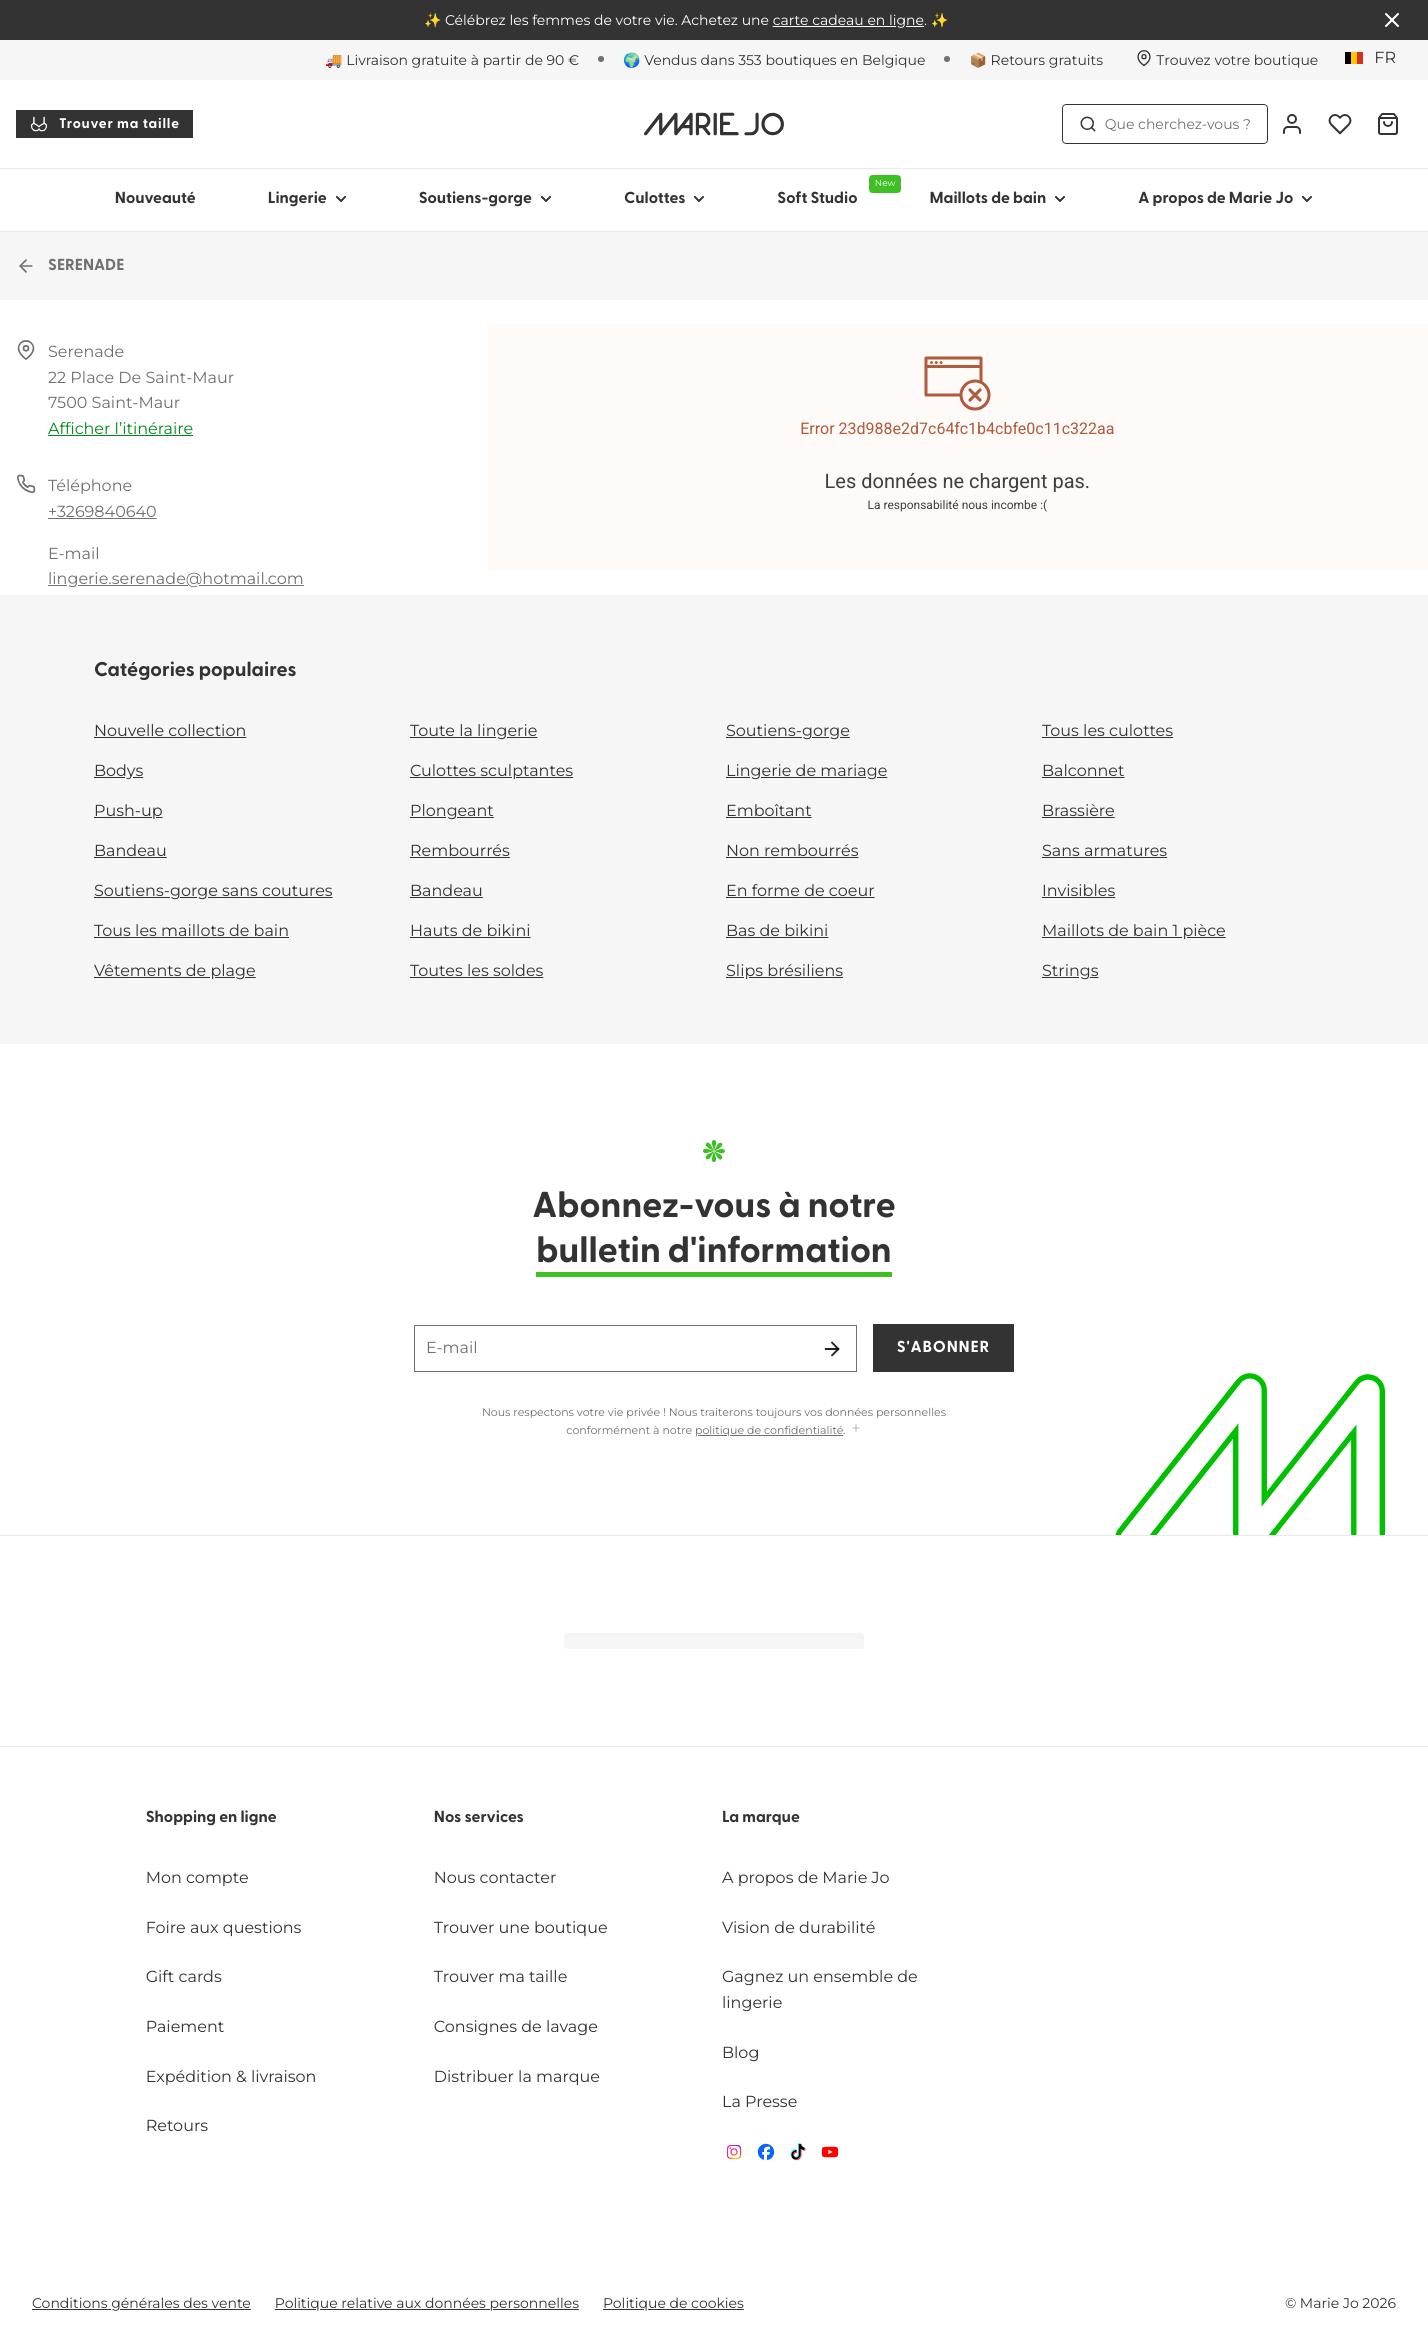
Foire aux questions (224, 1928)
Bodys (118, 771)
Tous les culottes (1107, 731)
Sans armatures (1104, 851)
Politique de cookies (673, 2303)
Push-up (128, 811)
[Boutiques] (1227, 60)
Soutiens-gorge (788, 731)
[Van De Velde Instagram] (734, 2156)
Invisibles (1078, 891)
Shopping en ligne (211, 1818)
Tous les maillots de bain (191, 931)
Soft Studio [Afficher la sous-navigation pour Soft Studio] (835, 191)
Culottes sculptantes (491, 771)
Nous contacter (495, 1878)
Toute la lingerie (473, 731)
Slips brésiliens (784, 971)
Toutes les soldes (476, 971)
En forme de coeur (800, 891)
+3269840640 (102, 512)
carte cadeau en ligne (848, 20)
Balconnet (1083, 771)
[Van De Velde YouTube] (830, 2156)
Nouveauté (155, 199)
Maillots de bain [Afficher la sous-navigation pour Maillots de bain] (997, 199)
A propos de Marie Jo (806, 1878)
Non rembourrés (792, 851)
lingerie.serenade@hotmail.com (176, 579)
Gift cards (184, 1977)
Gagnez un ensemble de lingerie (820, 1990)
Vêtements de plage (175, 971)
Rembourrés (460, 851)
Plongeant (452, 811)
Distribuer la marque (517, 2077)
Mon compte (197, 1878)
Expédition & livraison (231, 2077)
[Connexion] (1292, 124)
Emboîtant (769, 811)
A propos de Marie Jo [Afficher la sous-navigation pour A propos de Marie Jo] (1225, 199)
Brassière (1078, 811)
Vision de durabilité (798, 1928)
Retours (177, 2126)
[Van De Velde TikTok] (798, 2156)
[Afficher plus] (856, 1429)
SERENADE (70, 266)
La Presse (759, 2102)
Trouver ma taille (104, 124)
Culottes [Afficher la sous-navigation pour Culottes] (664, 199)
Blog (740, 2053)
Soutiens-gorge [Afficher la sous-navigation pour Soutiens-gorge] (485, 199)
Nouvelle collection (170, 731)
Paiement (185, 2027)
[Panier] (1388, 124)
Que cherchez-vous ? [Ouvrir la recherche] (1165, 124)
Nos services (479, 1818)
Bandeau (130, 851)
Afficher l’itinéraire (120, 429)
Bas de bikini (777, 931)
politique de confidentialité (769, 1430)
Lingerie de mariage (806, 771)
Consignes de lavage (516, 2027)
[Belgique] (1377, 59)
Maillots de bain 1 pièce (1134, 931)
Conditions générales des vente (141, 2303)
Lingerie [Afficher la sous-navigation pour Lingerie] (307, 199)
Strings (1070, 971)
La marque (761, 1818)
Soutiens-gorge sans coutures (213, 891)
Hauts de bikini (470, 931)
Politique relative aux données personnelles (427, 2303)
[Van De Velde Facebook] (766, 2156)
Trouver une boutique (521, 1928)
